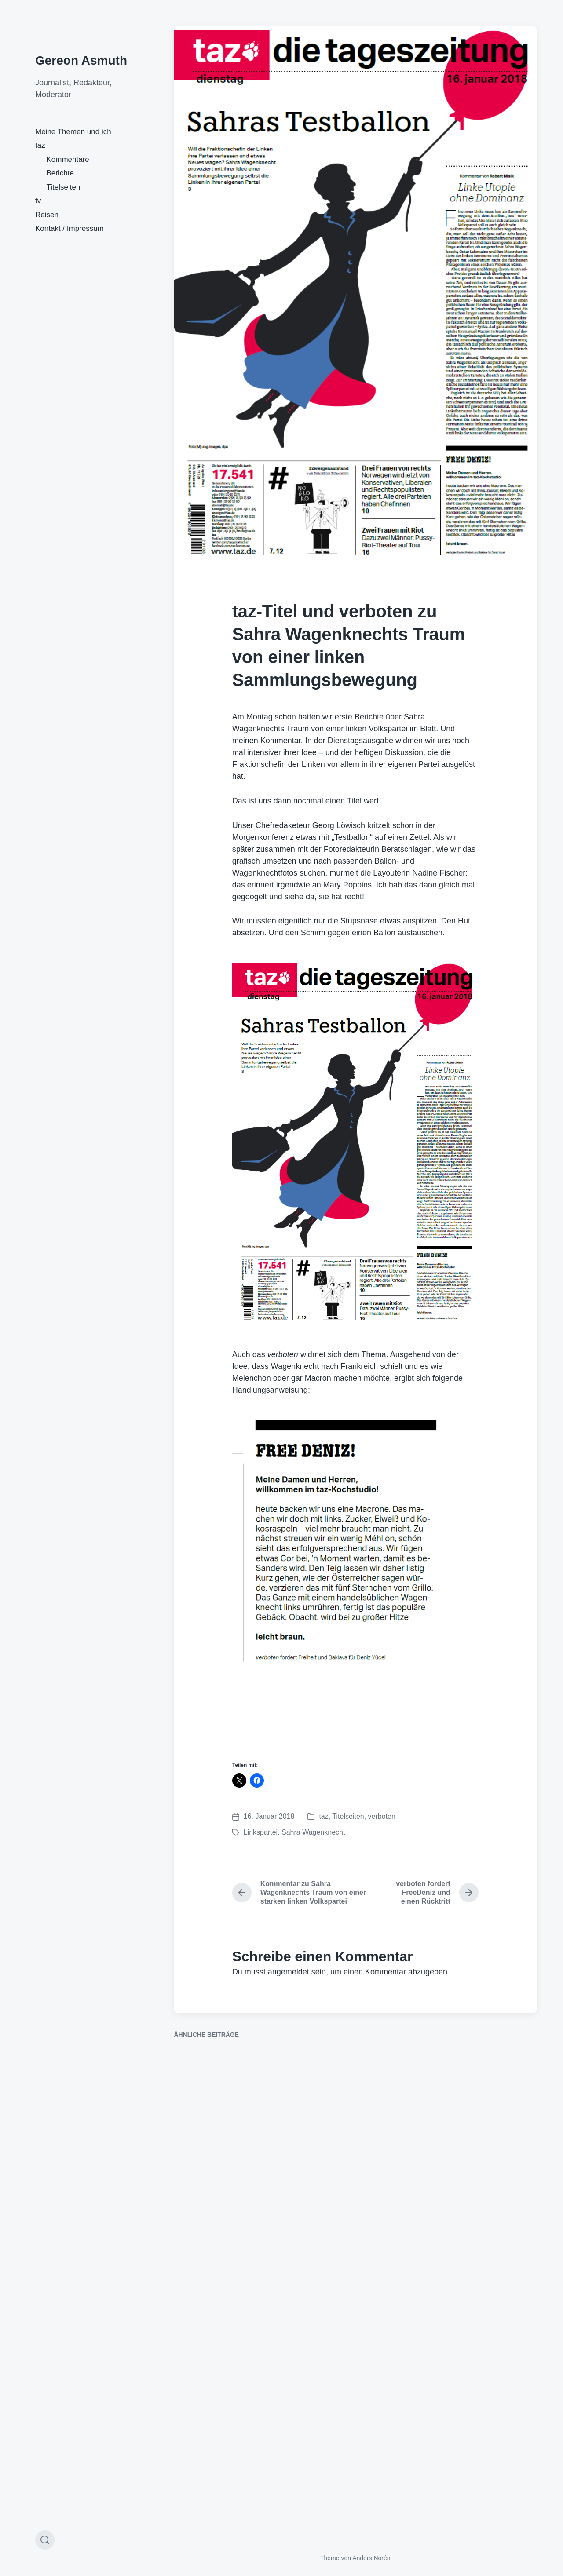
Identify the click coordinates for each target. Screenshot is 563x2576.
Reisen (46, 215)
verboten (381, 1816)
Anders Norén (371, 2557)
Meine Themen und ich (73, 132)
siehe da (299, 896)
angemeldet (288, 1971)
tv (38, 201)
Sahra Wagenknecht (313, 1832)
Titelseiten (63, 187)
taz (40, 145)
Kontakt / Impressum (69, 228)
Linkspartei (261, 1832)
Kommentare (68, 159)
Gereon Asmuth (81, 60)
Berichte (60, 173)
